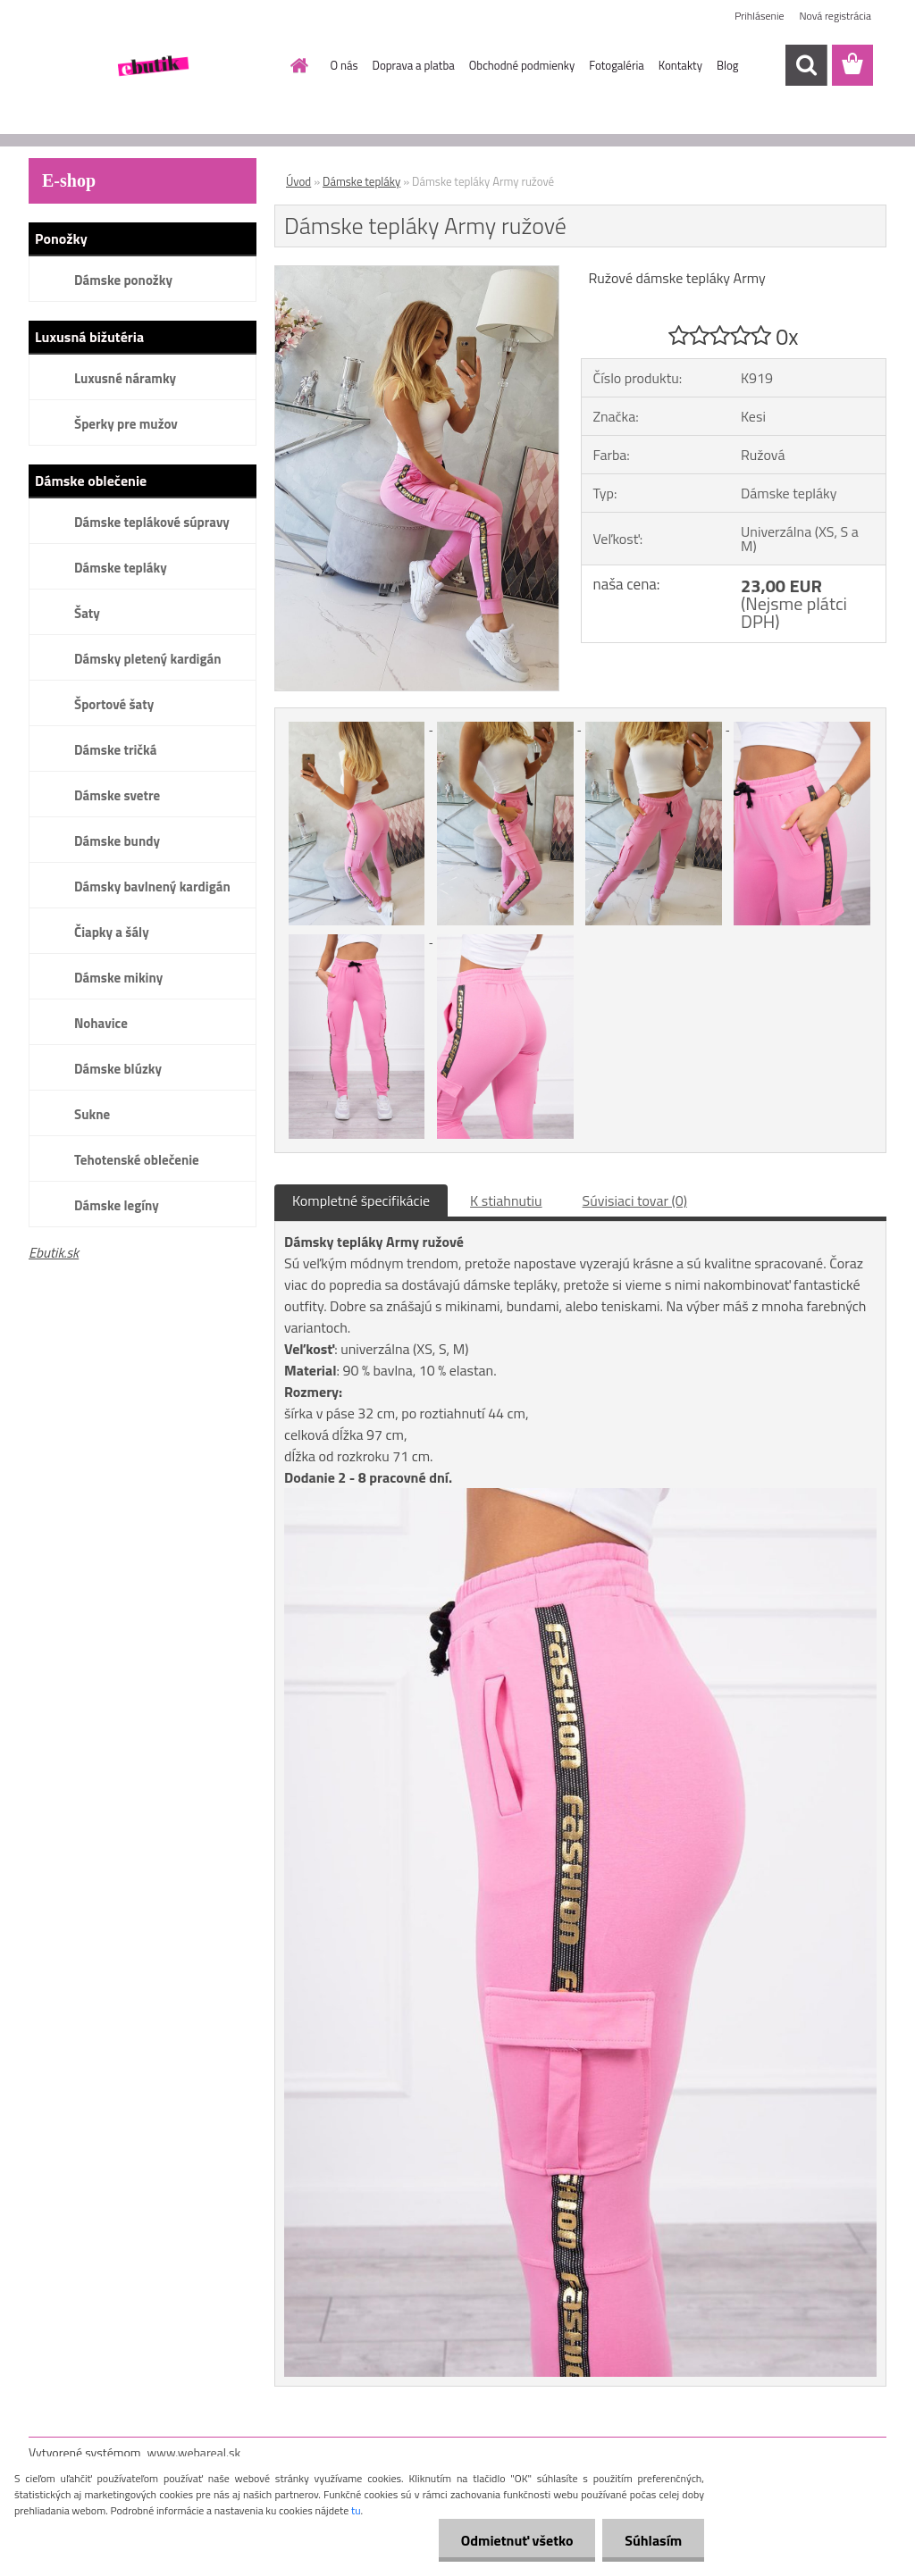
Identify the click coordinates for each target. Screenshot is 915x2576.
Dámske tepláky (120, 567)
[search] (806, 65)
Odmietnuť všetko (516, 2540)
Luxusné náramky (125, 378)
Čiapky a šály (111, 932)
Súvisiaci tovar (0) (635, 1200)
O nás (344, 65)
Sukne (92, 1114)
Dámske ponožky (123, 280)
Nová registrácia (835, 15)
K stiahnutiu (506, 1200)
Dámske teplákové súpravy (152, 522)
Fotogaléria (616, 65)
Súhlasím (653, 2540)
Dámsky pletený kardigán (147, 658)
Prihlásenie (759, 15)
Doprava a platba (414, 65)
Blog (728, 65)
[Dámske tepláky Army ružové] (416, 273)
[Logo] (151, 66)
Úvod (298, 181)
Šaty (87, 613)
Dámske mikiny (118, 977)
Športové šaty (114, 704)
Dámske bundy (117, 841)
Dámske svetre (117, 795)
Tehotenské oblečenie (136, 1160)
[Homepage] (296, 65)
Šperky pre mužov (126, 424)
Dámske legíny (116, 1205)
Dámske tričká (115, 750)
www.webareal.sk (194, 2452)
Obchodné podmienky (522, 65)
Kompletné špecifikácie (361, 1200)
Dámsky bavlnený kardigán (152, 886)
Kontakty (680, 65)
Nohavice (101, 1023)
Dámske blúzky (118, 1068)
